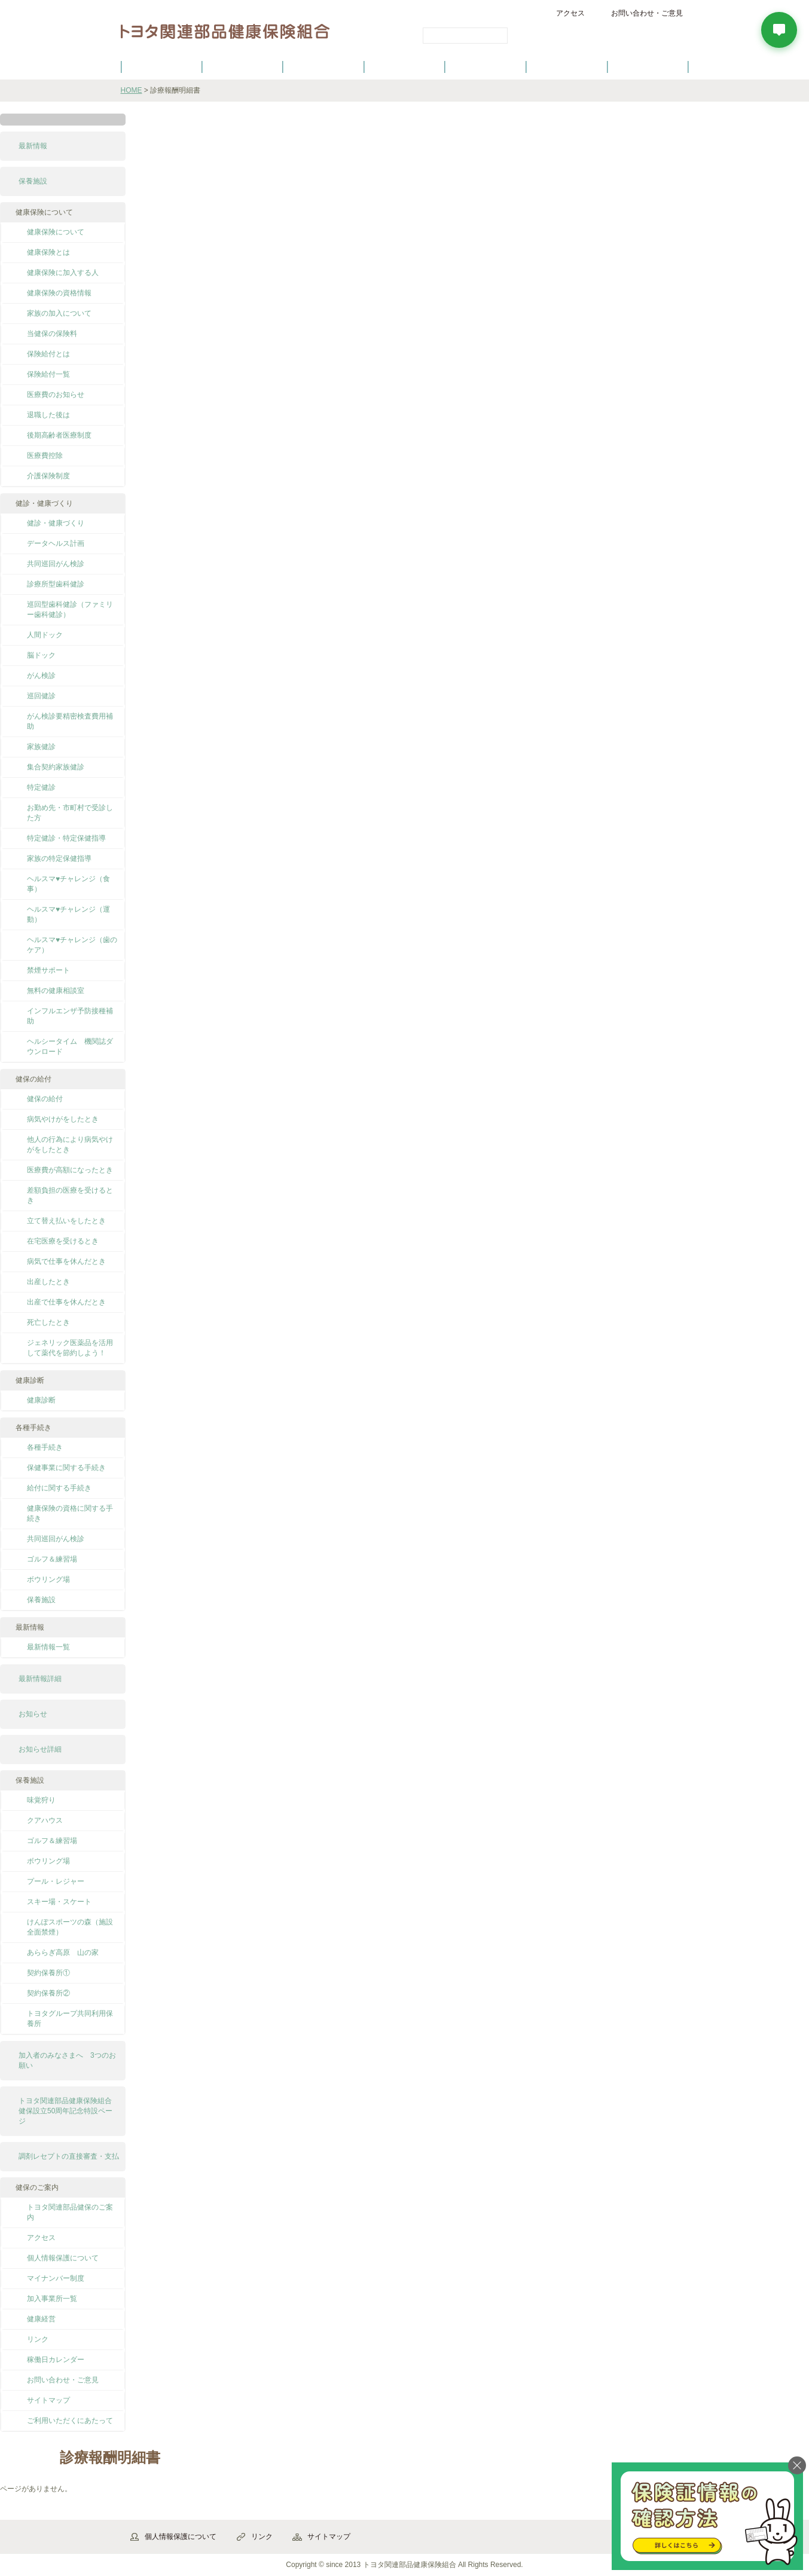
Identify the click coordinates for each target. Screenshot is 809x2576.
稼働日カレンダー (55, 2359)
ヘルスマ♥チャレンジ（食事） (68, 884)
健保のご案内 (160, 66)
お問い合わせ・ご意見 (647, 13)
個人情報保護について (63, 2258)
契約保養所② (48, 1993)
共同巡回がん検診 (55, 564)
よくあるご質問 (647, 66)
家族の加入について (59, 313)
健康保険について (242, 66)
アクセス (570, 13)
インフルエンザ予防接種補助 (70, 1016)
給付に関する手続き (59, 1488)
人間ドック (45, 635)
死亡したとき (48, 1322)
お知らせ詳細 (40, 1749)
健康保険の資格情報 (59, 293)
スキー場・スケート (59, 1901)
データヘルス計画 (55, 543)
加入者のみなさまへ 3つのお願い (67, 2060)
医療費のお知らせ (55, 394)
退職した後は (48, 415)
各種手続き (485, 66)
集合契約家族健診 (55, 767)
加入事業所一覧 (52, 2298)
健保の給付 (323, 66)
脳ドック (41, 655)
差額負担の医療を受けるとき (70, 1195)
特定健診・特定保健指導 (66, 838)
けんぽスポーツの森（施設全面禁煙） (70, 1927)
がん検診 (41, 675)
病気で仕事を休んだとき (66, 1261)
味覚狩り (41, 1800)
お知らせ (33, 1714)
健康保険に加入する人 (63, 272)
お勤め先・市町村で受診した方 (70, 812)
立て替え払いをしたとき (66, 1221)
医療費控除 (45, 455)
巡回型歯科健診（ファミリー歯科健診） (70, 609)
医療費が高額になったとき (70, 1170)
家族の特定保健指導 (59, 858)
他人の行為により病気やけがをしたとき (70, 1144)
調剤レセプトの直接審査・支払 (69, 2156)
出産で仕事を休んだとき (66, 1302)
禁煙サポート (48, 970)
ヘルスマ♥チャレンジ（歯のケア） (72, 945)
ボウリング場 (48, 1579)
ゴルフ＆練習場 (52, 1559)
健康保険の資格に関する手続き (70, 1513)
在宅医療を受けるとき (63, 1241)
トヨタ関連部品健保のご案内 (70, 2212)
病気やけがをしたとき (63, 1119)
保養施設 (566, 66)
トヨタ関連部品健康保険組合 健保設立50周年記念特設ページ (69, 2111)
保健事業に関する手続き (66, 1467)
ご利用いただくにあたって (70, 2420)
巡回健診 (41, 696)
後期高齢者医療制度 (59, 435)
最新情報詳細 (40, 1678)
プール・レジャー (55, 1881)
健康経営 (41, 2319)
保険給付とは (48, 354)
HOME (131, 90)
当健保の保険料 (52, 333)
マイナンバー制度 (55, 2278)
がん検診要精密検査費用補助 (70, 721)
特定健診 (41, 787)
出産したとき (48, 1282)
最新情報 (33, 146)
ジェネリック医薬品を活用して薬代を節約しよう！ (70, 1348)
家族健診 (41, 746)
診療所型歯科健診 (55, 584)
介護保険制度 (48, 476)
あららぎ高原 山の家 (63, 1952)
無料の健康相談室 (55, 990)
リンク (37, 2339)
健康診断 (41, 1400)
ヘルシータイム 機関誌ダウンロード (70, 1046)
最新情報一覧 (48, 1647)
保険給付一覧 (48, 374)
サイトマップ (48, 2400)
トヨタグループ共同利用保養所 (70, 2018)
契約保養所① (48, 1973)
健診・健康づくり (404, 66)
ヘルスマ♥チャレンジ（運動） (68, 914)
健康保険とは (48, 252)
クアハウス (45, 1820)
